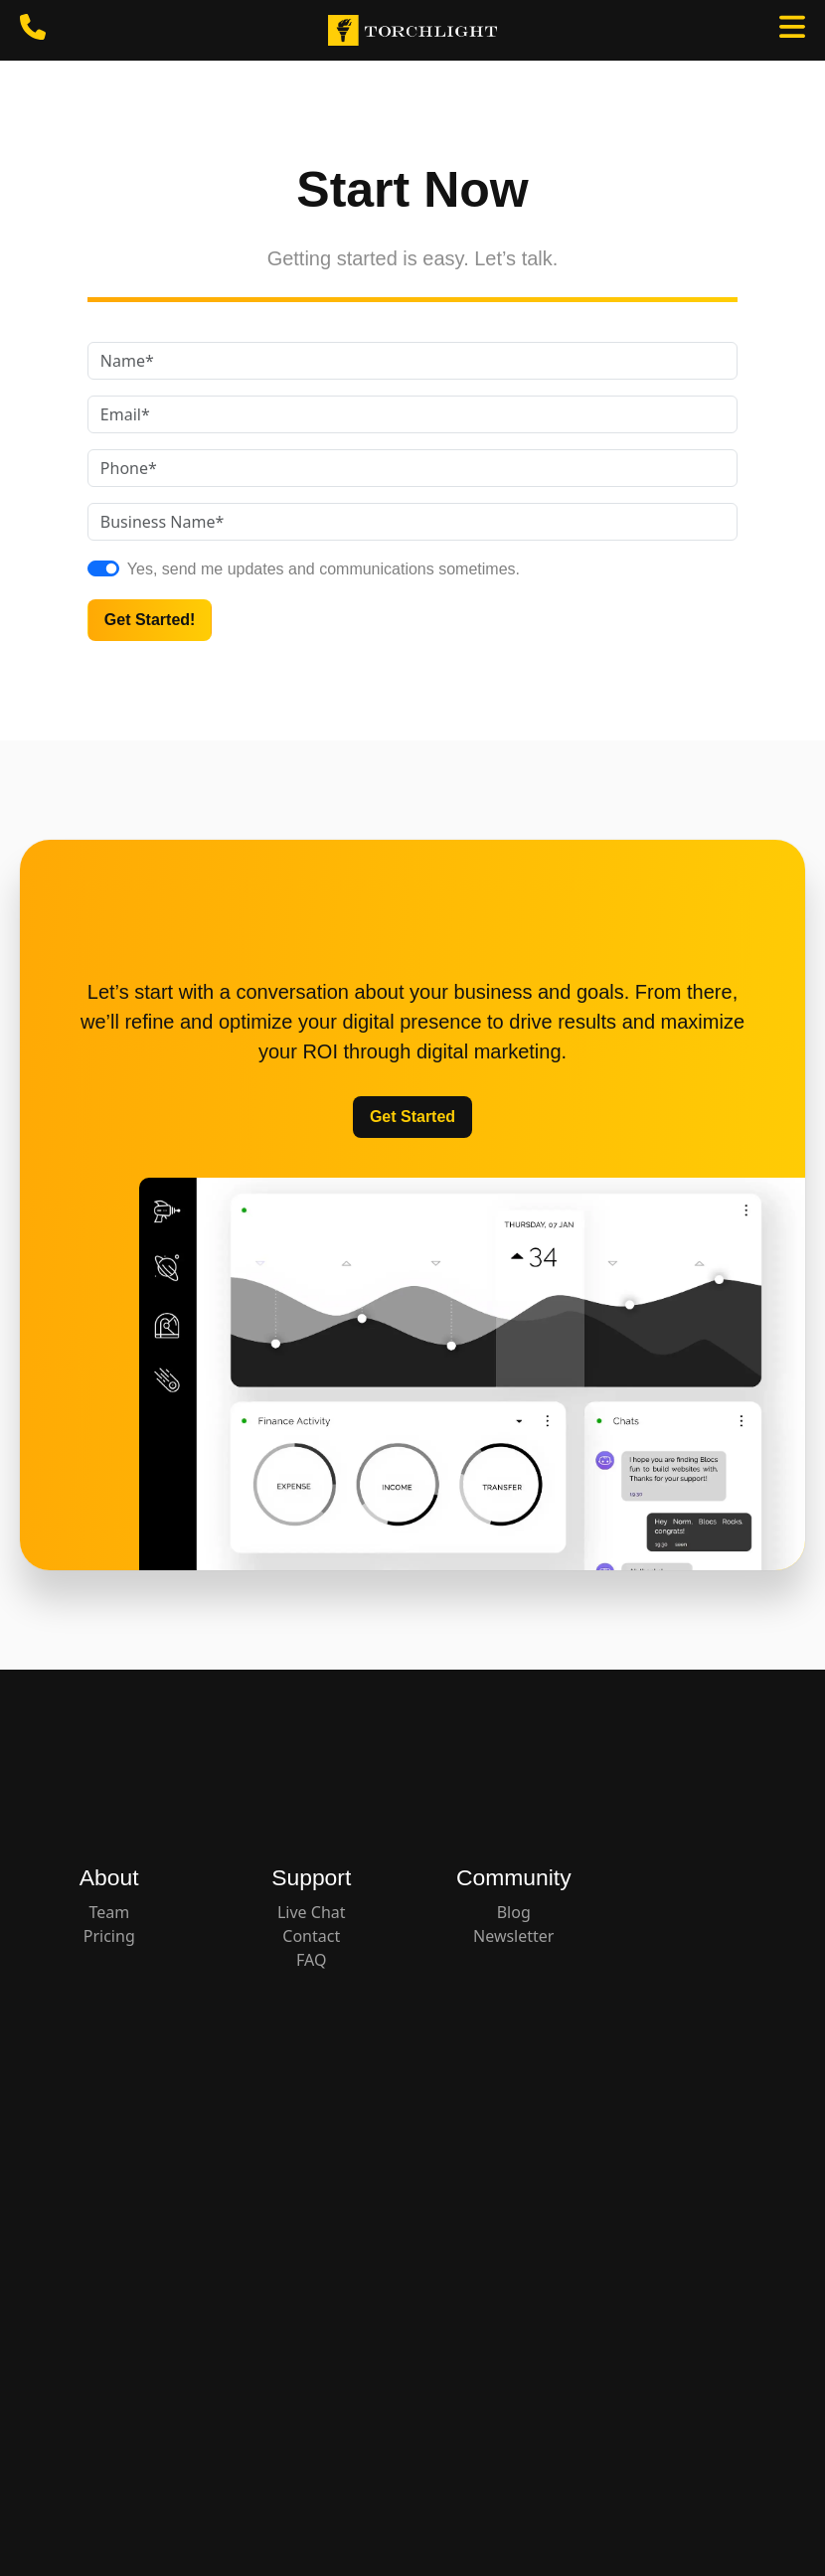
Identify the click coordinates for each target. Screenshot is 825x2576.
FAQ (311, 1960)
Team (108, 1912)
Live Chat (311, 1912)
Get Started (412, 1116)
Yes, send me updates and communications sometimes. (323, 569)
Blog (514, 1912)
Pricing (109, 1936)
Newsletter (513, 1936)
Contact (311, 1936)
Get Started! (150, 619)
